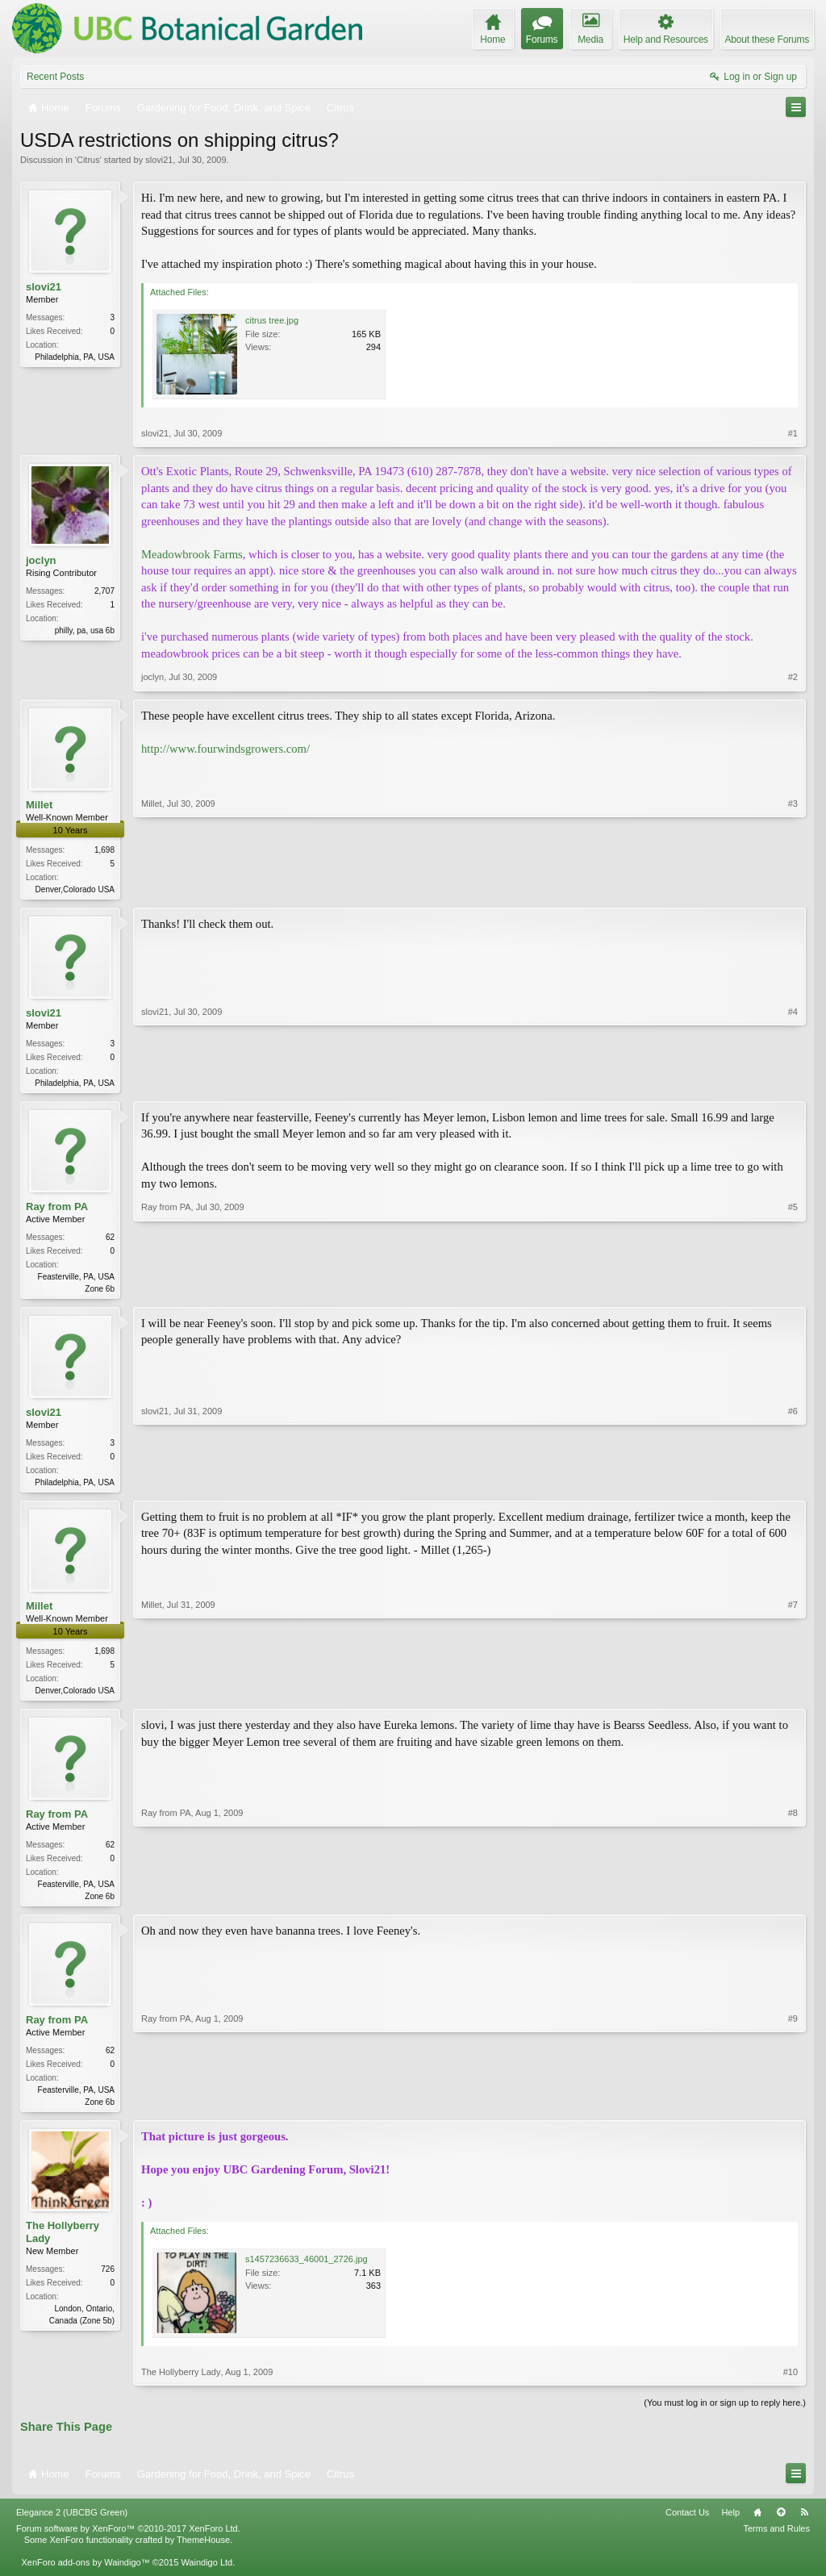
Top (780, 2523)
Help (730, 2523)
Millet (39, 805)
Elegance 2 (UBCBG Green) (71, 2523)
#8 (793, 1902)
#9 (793, 2110)
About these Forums (767, 39)
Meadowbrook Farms (192, 554)
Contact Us (687, 2523)
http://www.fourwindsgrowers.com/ (225, 748)
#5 (793, 1290)
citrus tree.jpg (271, 320)
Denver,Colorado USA (75, 889)
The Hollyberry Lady (62, 2243)
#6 (793, 1485)
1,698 (104, 849)
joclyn (41, 560)
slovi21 (159, 160)
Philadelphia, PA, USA (75, 357)
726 (108, 2280)
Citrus (88, 160)
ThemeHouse (203, 2550)
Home (757, 2523)
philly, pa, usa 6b (85, 630)
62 (110, 1240)
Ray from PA (57, 1210)
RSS (804, 2523)
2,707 (104, 591)
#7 (793, 1695)
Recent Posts (55, 76)
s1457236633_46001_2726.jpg (306, 2270)
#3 (793, 887)
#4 (793, 1083)
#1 (793, 433)
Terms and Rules (776, 2539)
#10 (790, 2383)
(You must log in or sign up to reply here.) (725, 2414)
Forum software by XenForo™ (128, 2539)
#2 (793, 677)
